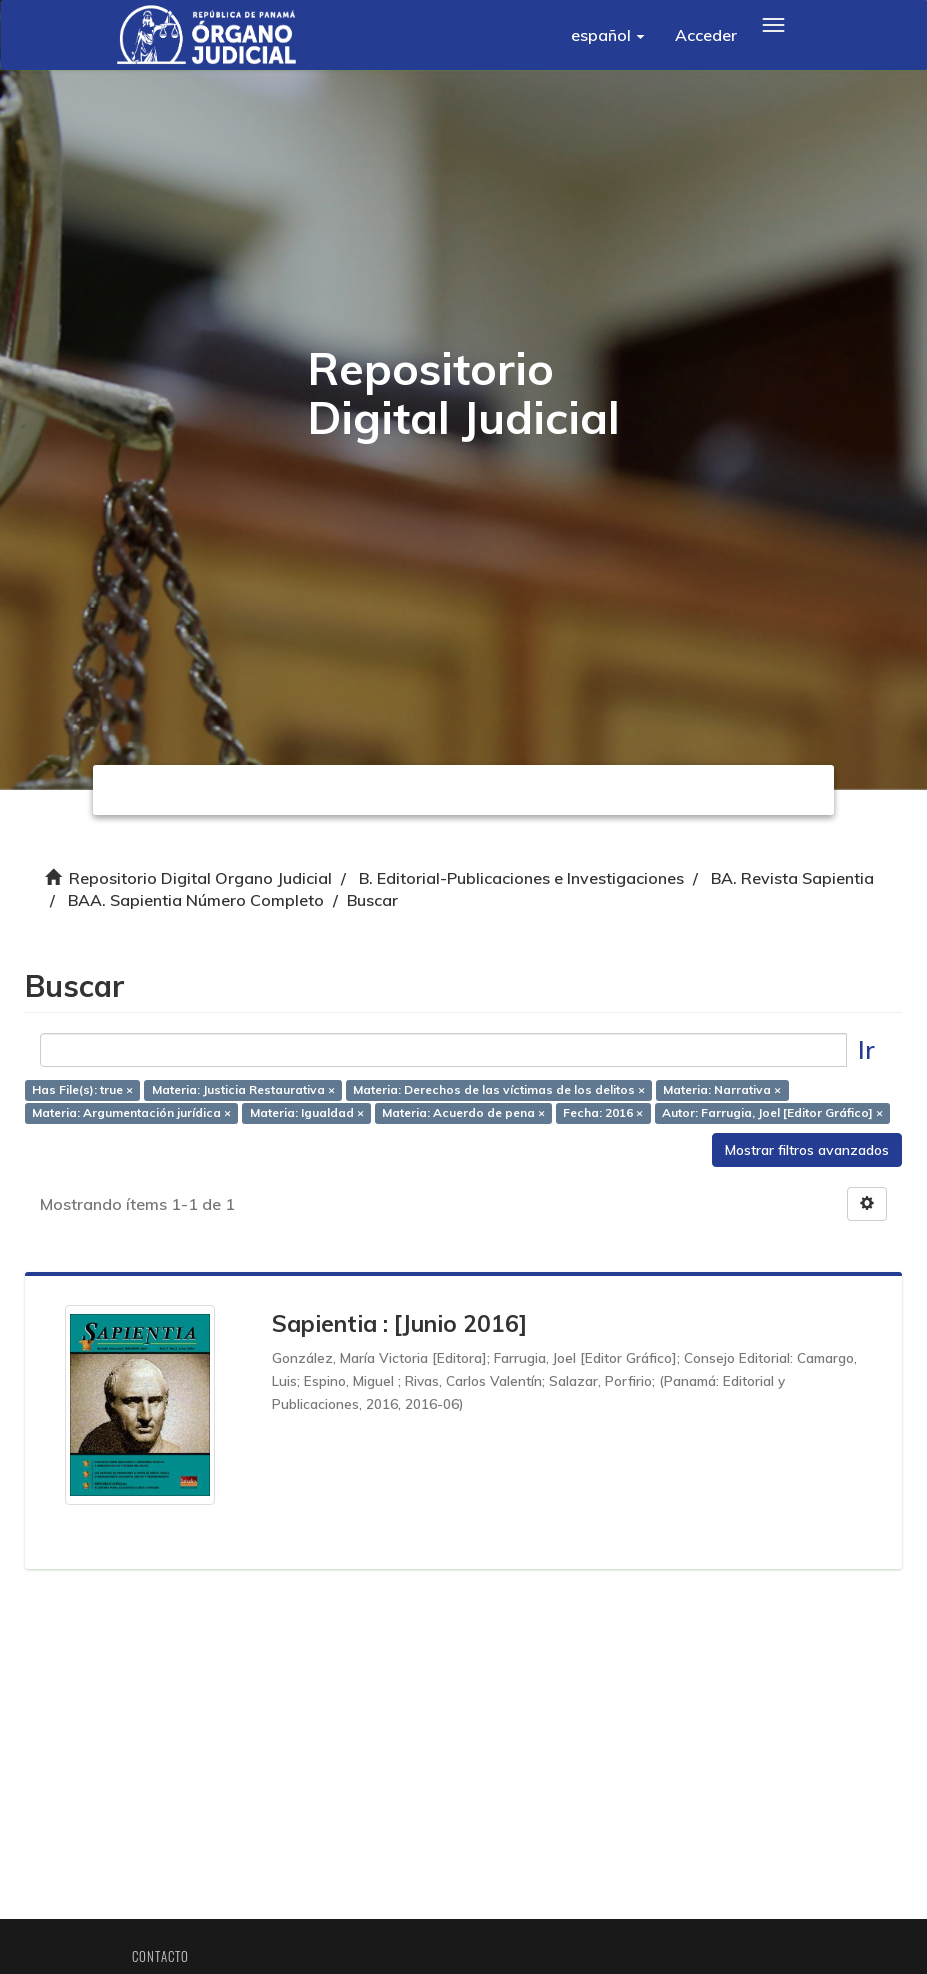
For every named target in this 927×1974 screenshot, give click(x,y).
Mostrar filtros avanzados (807, 1150)
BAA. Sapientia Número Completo (196, 900)
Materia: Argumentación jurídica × (131, 1112)
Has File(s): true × (82, 1089)
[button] (608, 35)
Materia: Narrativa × (722, 1089)
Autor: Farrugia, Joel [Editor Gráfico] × (772, 1112)
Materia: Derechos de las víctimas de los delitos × (499, 1089)
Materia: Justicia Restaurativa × (243, 1089)
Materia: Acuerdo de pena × (463, 1112)
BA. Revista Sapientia (792, 878)
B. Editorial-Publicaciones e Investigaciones (521, 878)
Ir (866, 1049)
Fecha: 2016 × (603, 1112)
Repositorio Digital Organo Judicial (200, 878)
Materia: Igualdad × (307, 1112)
